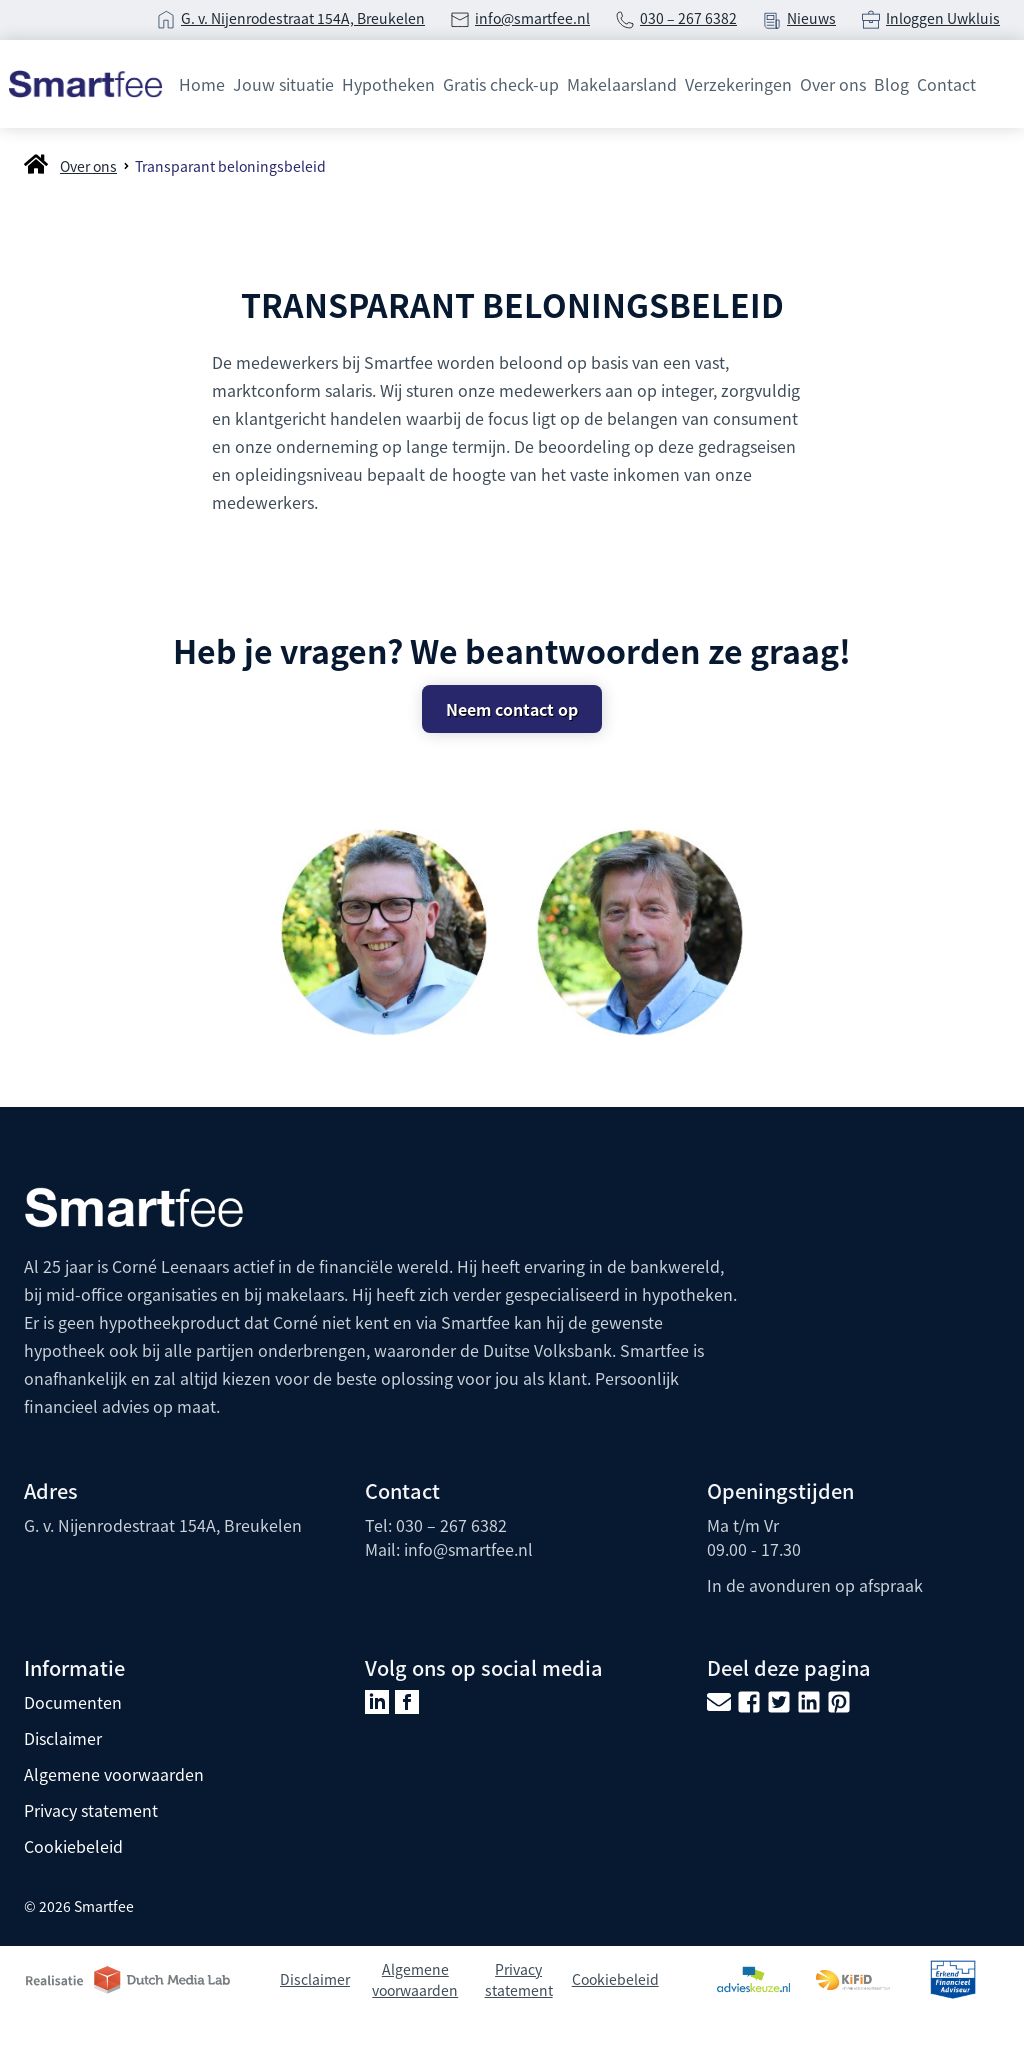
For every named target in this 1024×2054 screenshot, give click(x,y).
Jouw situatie (283, 84)
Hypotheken (388, 84)
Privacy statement (91, 1810)
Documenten (73, 1702)
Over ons (833, 84)
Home (202, 84)
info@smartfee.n (466, 1549)
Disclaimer (63, 1738)
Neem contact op (512, 709)
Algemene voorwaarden (114, 1774)
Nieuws (811, 18)
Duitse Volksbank (547, 1350)
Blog (891, 84)
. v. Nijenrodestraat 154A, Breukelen (308, 18)
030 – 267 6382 (688, 18)
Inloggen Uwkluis (943, 18)
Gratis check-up (501, 84)
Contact (946, 84)
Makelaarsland (622, 84)
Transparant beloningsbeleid (230, 166)
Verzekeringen (738, 84)
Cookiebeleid (73, 1846)
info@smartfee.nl (532, 18)
